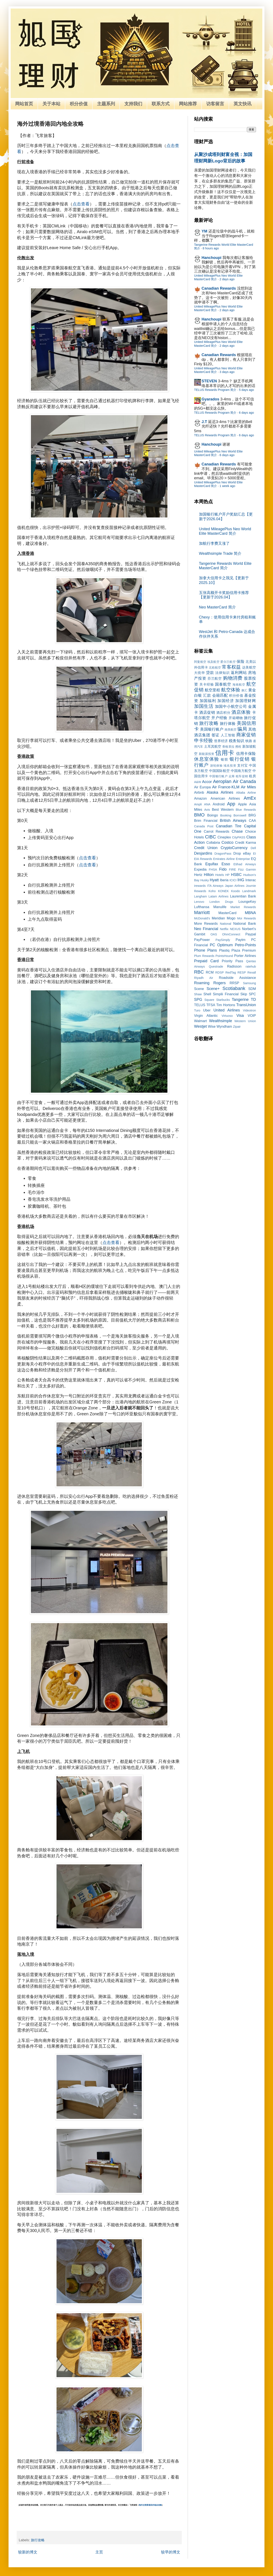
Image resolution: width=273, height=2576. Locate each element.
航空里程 (212, 690)
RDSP (219, 972)
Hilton (209, 875)
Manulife (219, 907)
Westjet (200, 1026)
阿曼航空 (200, 661)
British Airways (233, 820)
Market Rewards (243, 907)
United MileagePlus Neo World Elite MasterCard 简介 (225, 531)
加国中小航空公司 (231, 706)
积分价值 (79, 103)
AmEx (250, 798)
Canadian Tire (228, 826)
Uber (207, 1010)
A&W (197, 782)
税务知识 (236, 741)
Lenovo (199, 901)
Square (209, 999)
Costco (228, 842)
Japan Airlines (234, 885)
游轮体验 (216, 765)
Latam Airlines (218, 896)
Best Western (223, 809)
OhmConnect (231, 934)
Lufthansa (201, 907)
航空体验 (230, 689)
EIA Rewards (203, 859)
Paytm (240, 940)
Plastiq (224, 950)
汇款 (207, 695)
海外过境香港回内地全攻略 (150, 2505)
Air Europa (202, 787)
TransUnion (246, 1005)
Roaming (201, 983)
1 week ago (227, 486)
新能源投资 (206, 754)
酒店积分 (223, 712)
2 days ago (226, 279)
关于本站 (51, 103)
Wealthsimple (220, 1021)
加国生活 (203, 706)
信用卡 (224, 752)
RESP (242, 972)
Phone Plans (205, 950)
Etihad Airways (245, 864)
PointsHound (224, 956)
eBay (247, 853)
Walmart (200, 1021)
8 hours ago (211, 248)
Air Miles (248, 787)
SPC (252, 994)
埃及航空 (213, 661)
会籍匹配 (220, 695)
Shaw (198, 994)
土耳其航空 (212, 746)
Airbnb (199, 792)
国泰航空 (223, 684)
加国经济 (225, 701)
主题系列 (106, 103)
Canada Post (203, 826)
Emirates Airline (224, 859)
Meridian (218, 918)
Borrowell (240, 815)
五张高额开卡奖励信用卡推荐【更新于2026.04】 (224, 595)
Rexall (251, 972)
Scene (199, 989)
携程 (238, 746)
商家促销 (246, 734)
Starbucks (223, 999)
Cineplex (224, 837)
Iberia (224, 880)
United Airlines (226, 1010)
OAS (214, 934)
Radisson (234, 966)
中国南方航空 (241, 771)
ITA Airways (215, 885)
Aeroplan (222, 781)
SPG (198, 999)
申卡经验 (203, 740)
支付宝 (242, 765)
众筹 (232, 776)
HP (227, 875)
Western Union (245, 1021)
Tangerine (240, 999)
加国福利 (208, 701)
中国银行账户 (218, 776)
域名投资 (230, 765)
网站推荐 (188, 103)
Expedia (200, 869)
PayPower (202, 940)
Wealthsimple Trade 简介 (220, 553)
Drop (237, 853)
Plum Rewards (204, 956)
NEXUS (235, 929)
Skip (243, 994)
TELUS (199, 1005)
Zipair (237, 1026)
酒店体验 (241, 712)
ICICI (233, 880)
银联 (224, 759)
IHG (240, 880)
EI (254, 853)
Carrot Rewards (216, 831)
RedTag (230, 972)
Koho (212, 891)
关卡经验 (206, 684)
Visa (240, 1015)
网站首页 (24, 103)
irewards (200, 885)
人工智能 (228, 735)
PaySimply (223, 940)
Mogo (231, 918)
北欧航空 (215, 667)
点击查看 (81, 204)
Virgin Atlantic (206, 1015)
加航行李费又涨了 (214, 543)
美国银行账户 (211, 729)
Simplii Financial (226, 994)
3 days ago (226, 372)
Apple (242, 804)
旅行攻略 (38, 2540)
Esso (226, 864)
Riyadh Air (203, 978)
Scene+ (213, 989)
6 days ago (246, 412)
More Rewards (206, 923)
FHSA (213, 869)
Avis (207, 809)
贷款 (210, 672)
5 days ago (246, 390)
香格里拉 (228, 746)
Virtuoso (227, 1015)
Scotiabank (233, 988)
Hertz (198, 875)
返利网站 (239, 672)
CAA (252, 820)
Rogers (219, 983)
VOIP (252, 1015)
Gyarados (210, 399)
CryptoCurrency (234, 848)
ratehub (250, 966)
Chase (237, 831)
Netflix (224, 929)
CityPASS (238, 837)
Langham (200, 896)
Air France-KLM (226, 787)
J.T (204, 422)
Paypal (250, 934)
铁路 (248, 741)
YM (204, 231)
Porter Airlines (245, 956)
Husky (204, 880)
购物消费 (233, 678)
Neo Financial (206, 929)
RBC (199, 972)
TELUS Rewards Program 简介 (215, 390)
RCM (210, 972)
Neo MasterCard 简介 (217, 607)
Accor (207, 782)
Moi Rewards (246, 918)
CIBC (210, 836)
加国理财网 (245, 701)
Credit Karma (245, 842)
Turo (197, 1010)
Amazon (200, 798)
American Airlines (225, 798)
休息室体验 (206, 759)
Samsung (249, 983)
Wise (212, 1026)
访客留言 (215, 103)
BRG (252, 815)
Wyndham (224, 1026)
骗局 (242, 729)
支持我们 (133, 103)
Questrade (216, 966)
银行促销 (239, 759)
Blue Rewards (246, 809)
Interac (250, 880)
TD (253, 999)
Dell (253, 848)
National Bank (244, 923)
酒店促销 (207, 712)
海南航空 (238, 684)
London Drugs (221, 901)
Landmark (249, 891)
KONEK (223, 891)
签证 (216, 735)
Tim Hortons (225, 1005)
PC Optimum (221, 945)
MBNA (250, 913)
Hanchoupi (211, 258)
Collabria (213, 842)
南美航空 (231, 729)
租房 (252, 776)
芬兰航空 (215, 678)
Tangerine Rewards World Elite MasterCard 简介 (225, 565)
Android (219, 804)
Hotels (219, 875)
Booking (225, 815)
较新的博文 (27, 2552)
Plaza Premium (243, 950)
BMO (199, 815)
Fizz (241, 869)
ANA (207, 804)
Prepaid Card (206, 961)
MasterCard (227, 913)
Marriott (202, 912)
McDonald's (202, 918)
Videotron (249, 1010)
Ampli (198, 804)
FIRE (232, 869)
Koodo (235, 891)
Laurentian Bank (243, 896)
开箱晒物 (236, 718)
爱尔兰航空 (228, 661)
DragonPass (223, 853)
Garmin (251, 869)
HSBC (236, 875)
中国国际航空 (219, 771)
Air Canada (244, 781)
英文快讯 (242, 103)
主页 (99, 2552)
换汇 (244, 690)
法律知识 (222, 673)
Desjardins (203, 853)
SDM (252, 989)
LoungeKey (247, 901)
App (231, 803)
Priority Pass (232, 961)
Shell (207, 994)
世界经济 (221, 741)
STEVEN (209, 381)
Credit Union (206, 848)
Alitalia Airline (246, 792)
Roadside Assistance (237, 978)
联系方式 (161, 103)
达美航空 (249, 667)
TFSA (210, 1005)
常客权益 (231, 667)
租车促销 (242, 776)
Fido (223, 869)
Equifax (211, 864)
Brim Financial (205, 820)
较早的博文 (170, 2552)
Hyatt (214, 880)
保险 (240, 661)
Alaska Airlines (220, 792)
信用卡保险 (246, 753)
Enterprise (243, 859)
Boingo (212, 815)
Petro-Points (245, 945)
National (225, 923)
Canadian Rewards (219, 288)
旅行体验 (228, 723)
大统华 (199, 673)
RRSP (234, 983)
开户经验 (219, 718)
